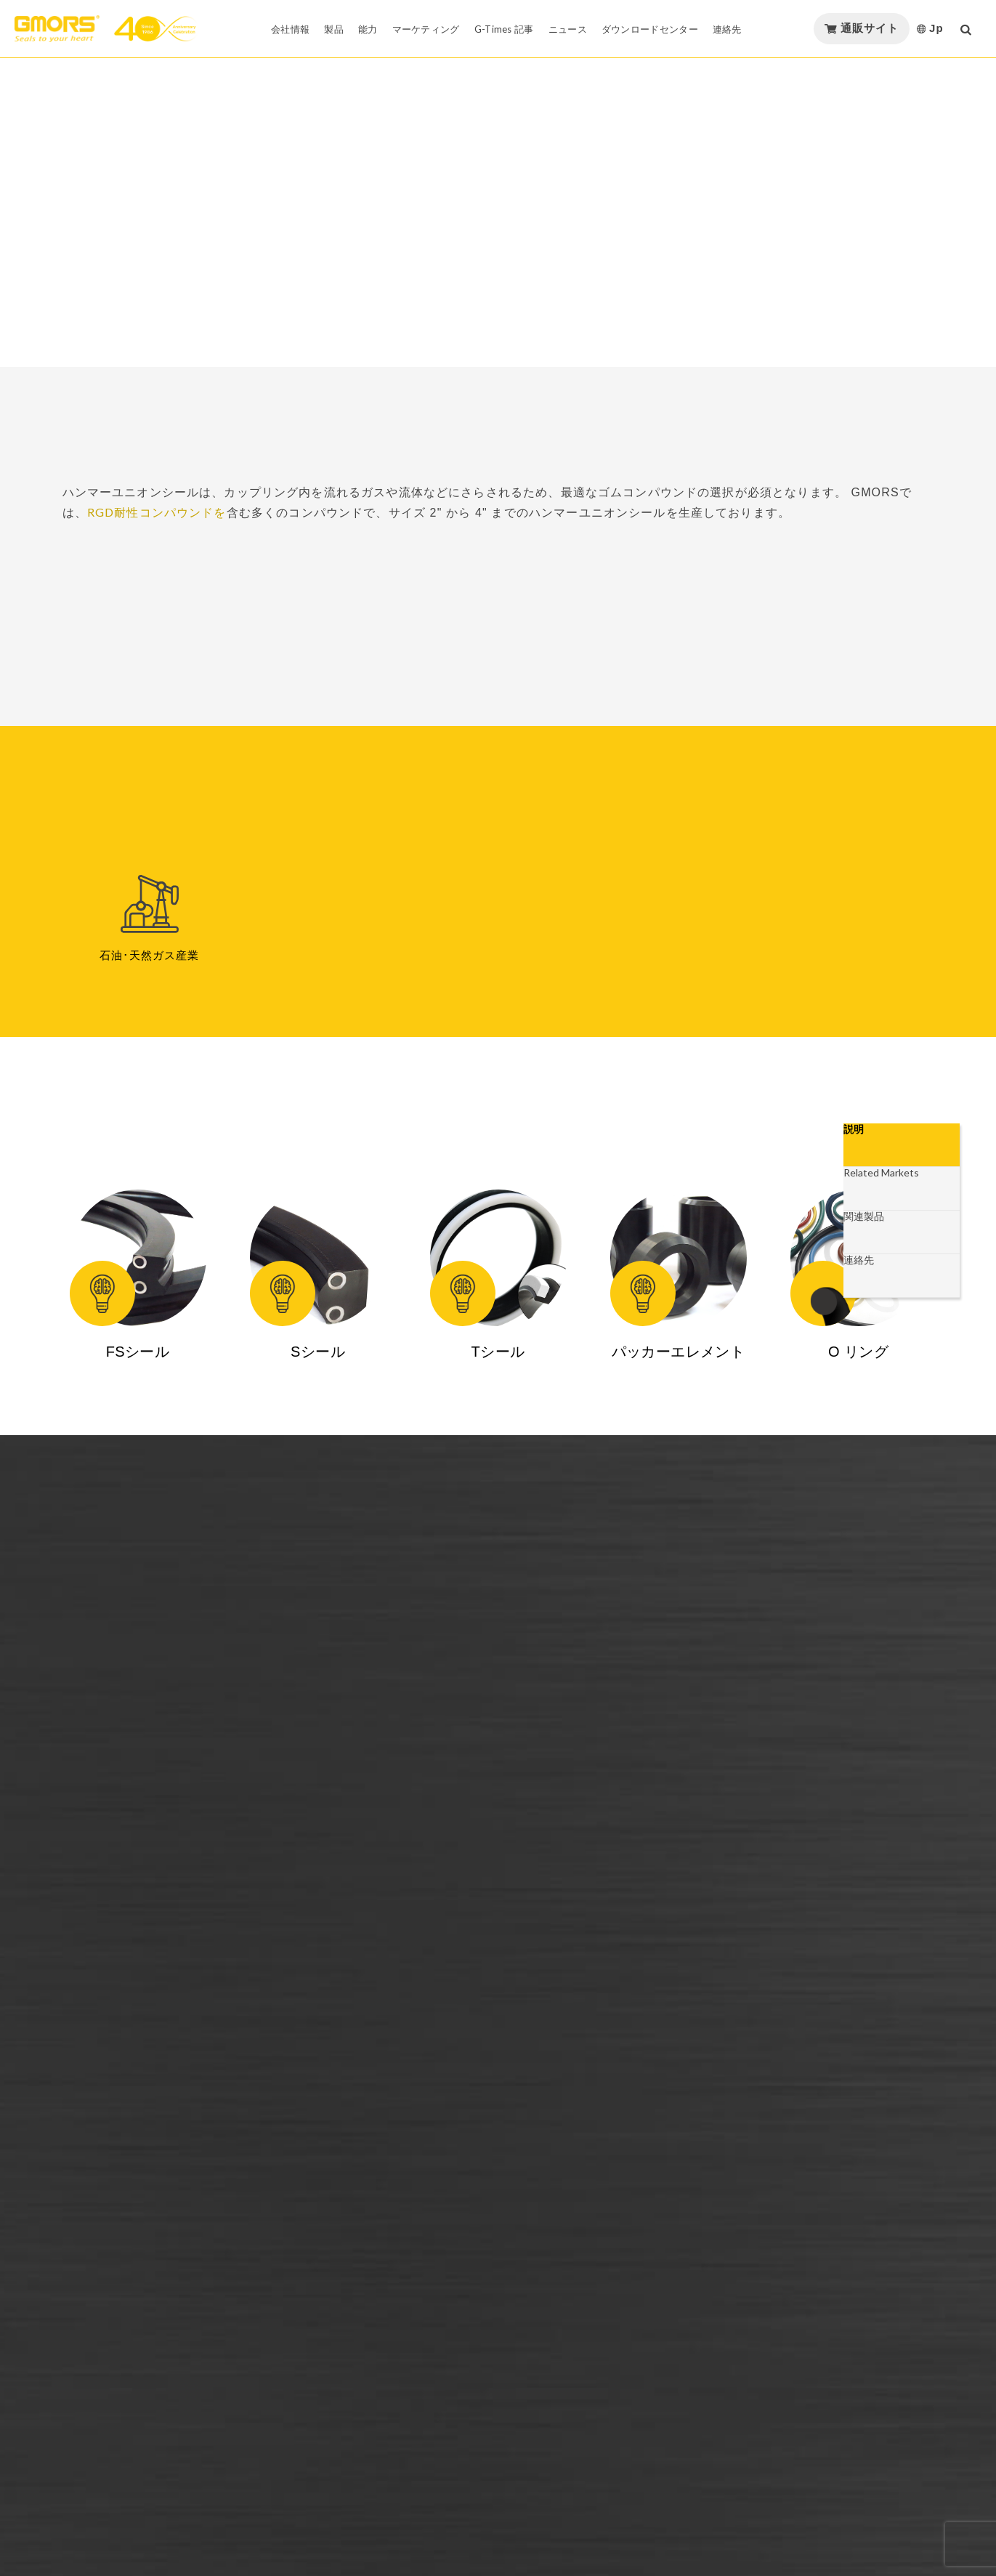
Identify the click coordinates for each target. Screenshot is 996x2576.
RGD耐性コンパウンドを (157, 512)
